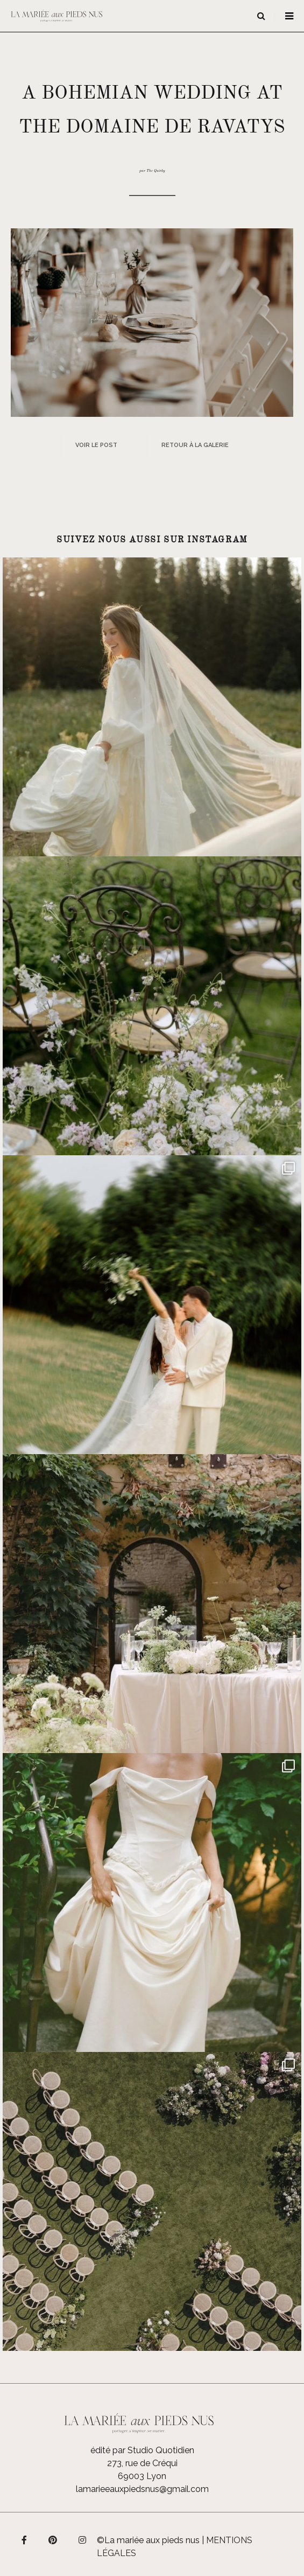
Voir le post (96, 445)
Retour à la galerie (195, 445)
